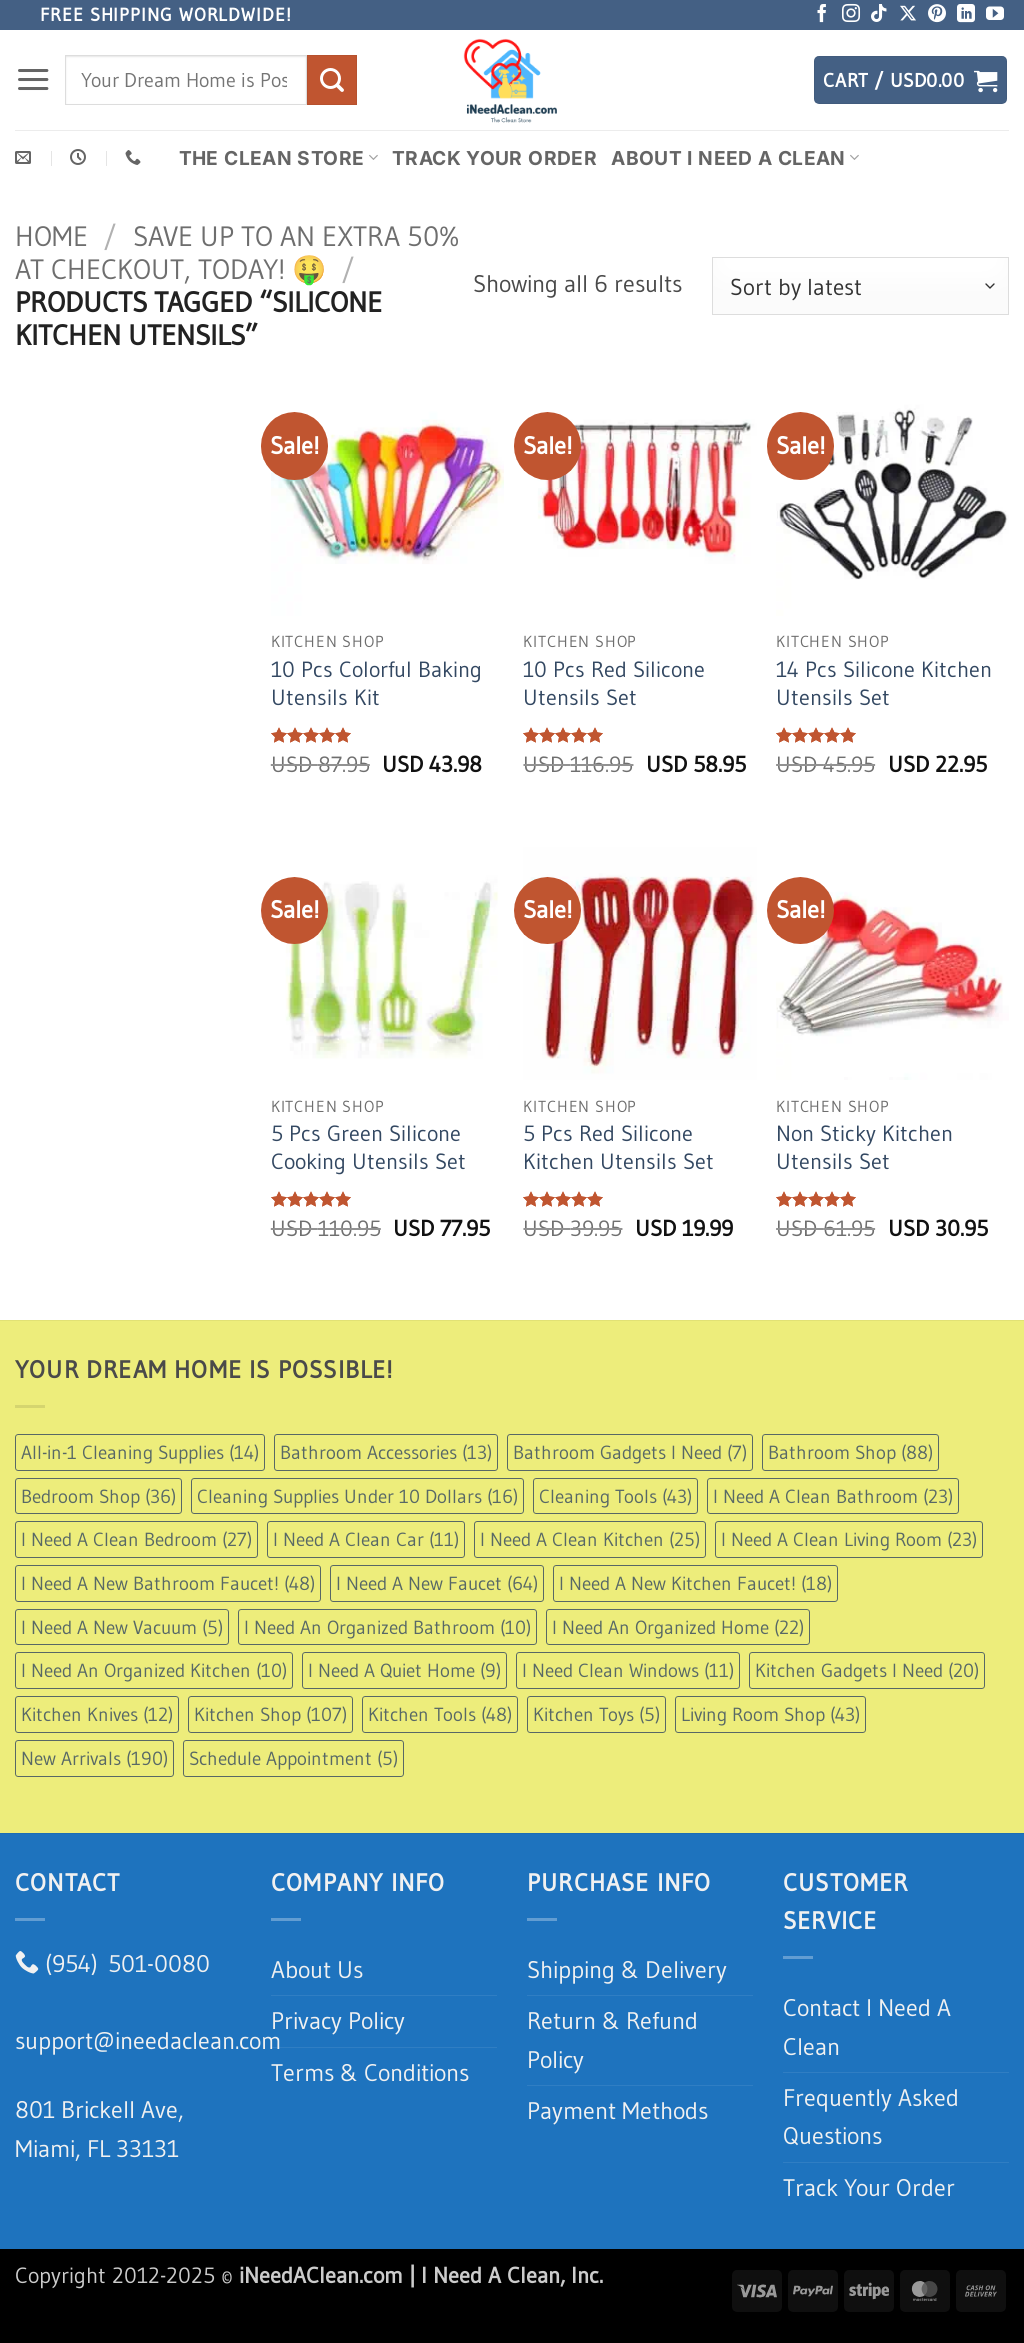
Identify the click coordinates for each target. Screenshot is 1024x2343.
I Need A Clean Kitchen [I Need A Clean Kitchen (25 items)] (590, 1539)
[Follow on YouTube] (995, 15)
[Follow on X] (908, 15)
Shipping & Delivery (627, 1969)
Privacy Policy (338, 2020)
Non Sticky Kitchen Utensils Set (864, 1147)
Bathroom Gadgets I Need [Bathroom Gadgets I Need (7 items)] (630, 1452)
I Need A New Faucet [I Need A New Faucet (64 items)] (437, 1583)
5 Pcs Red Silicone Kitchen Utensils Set (618, 1147)
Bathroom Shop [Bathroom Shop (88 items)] (850, 1452)
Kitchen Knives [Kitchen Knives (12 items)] (97, 1714)
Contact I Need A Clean (867, 2026)
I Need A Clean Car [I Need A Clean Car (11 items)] (366, 1539)
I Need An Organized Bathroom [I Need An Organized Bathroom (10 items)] (387, 1627)
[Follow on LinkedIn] (966, 15)
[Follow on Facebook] (822, 15)
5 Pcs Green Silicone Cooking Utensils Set (368, 1147)
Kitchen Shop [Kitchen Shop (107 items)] (270, 1714)
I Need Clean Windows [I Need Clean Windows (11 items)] (628, 1670)
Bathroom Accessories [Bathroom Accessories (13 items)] (386, 1452)
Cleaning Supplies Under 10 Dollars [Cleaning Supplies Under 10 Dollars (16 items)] (357, 1496)
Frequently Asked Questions (871, 2116)
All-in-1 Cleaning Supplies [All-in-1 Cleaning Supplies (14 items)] (140, 1452)
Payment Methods (617, 2110)
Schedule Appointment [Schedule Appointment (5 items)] (293, 1758)
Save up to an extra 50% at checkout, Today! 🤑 (237, 252)
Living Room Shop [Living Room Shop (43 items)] (770, 1714)
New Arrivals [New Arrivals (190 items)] (94, 1758)
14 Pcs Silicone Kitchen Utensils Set (884, 683)
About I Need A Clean (735, 158)
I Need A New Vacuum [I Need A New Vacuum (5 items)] (122, 1627)
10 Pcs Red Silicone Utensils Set (614, 683)
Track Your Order (494, 158)
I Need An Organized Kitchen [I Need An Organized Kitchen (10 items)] (154, 1670)
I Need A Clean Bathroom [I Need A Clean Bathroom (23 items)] (833, 1496)
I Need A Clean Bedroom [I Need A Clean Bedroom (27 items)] (136, 1539)
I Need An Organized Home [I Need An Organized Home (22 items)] (678, 1627)
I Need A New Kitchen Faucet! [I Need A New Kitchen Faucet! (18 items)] (695, 1583)
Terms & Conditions (370, 2072)
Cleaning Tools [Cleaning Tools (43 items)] (615, 1496)
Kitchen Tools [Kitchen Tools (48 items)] (440, 1714)
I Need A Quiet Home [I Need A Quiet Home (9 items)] (404, 1670)
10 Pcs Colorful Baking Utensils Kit (376, 683)
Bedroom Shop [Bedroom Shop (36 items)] (98, 1496)
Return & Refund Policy (612, 2039)
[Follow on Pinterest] (937, 15)
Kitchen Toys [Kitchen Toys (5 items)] (596, 1714)
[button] (33, 80)
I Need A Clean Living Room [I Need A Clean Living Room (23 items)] (849, 1539)
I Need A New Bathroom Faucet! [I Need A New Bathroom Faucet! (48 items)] (168, 1583)
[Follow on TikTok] (879, 15)
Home (51, 236)
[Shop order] (860, 286)
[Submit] (332, 79)
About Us (317, 1969)
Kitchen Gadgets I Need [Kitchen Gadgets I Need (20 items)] (867, 1670)
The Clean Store (278, 158)
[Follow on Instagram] (851, 15)
